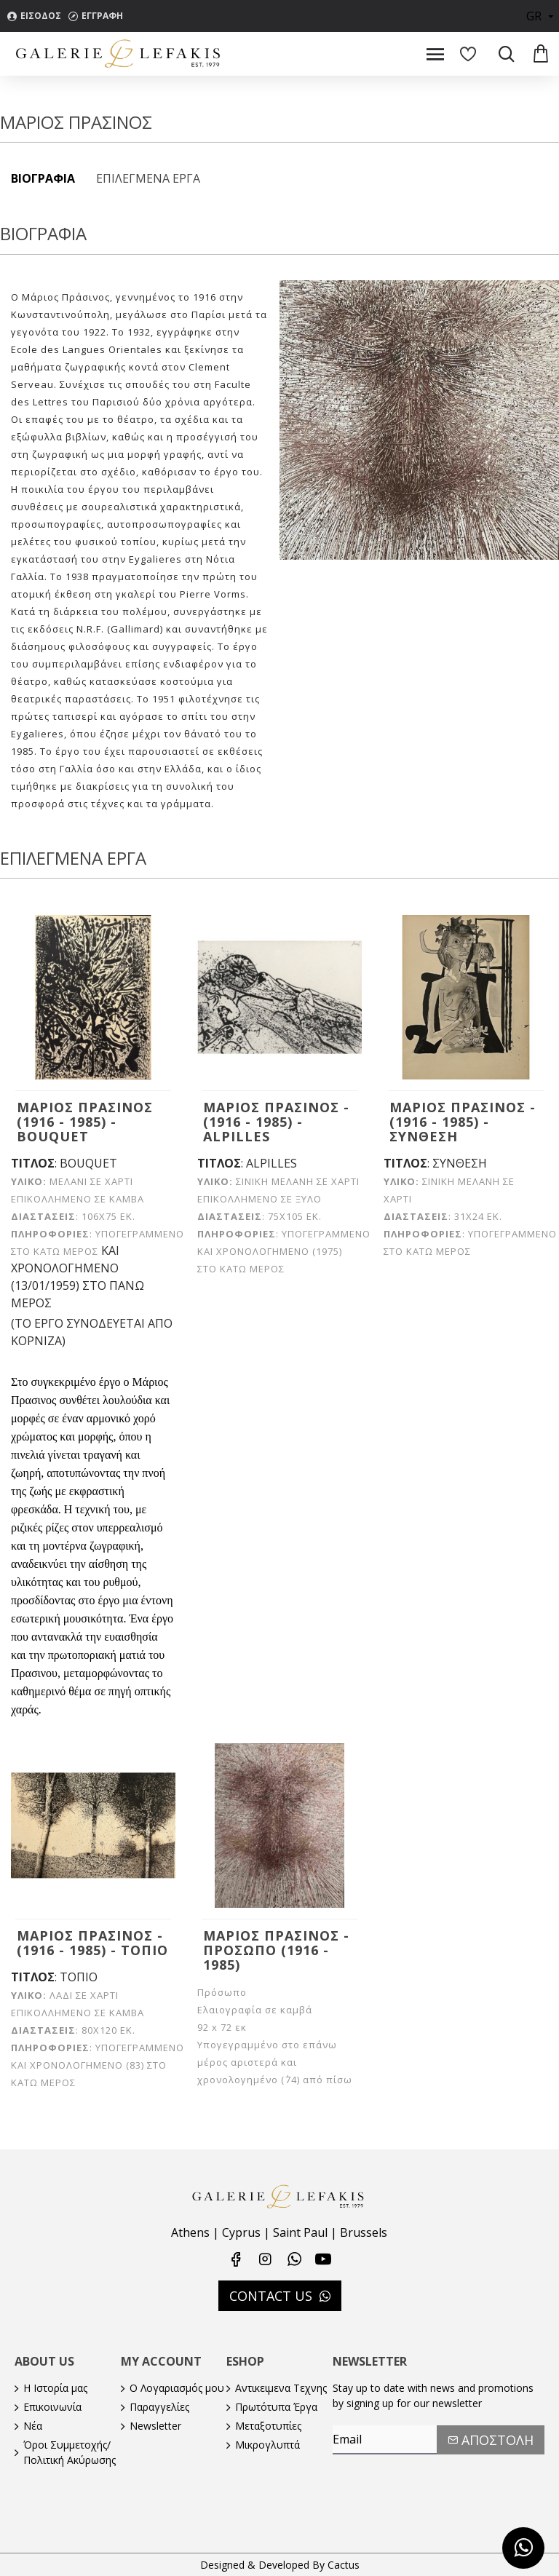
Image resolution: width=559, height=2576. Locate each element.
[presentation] (434, 2484)
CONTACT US (270, 2295)
